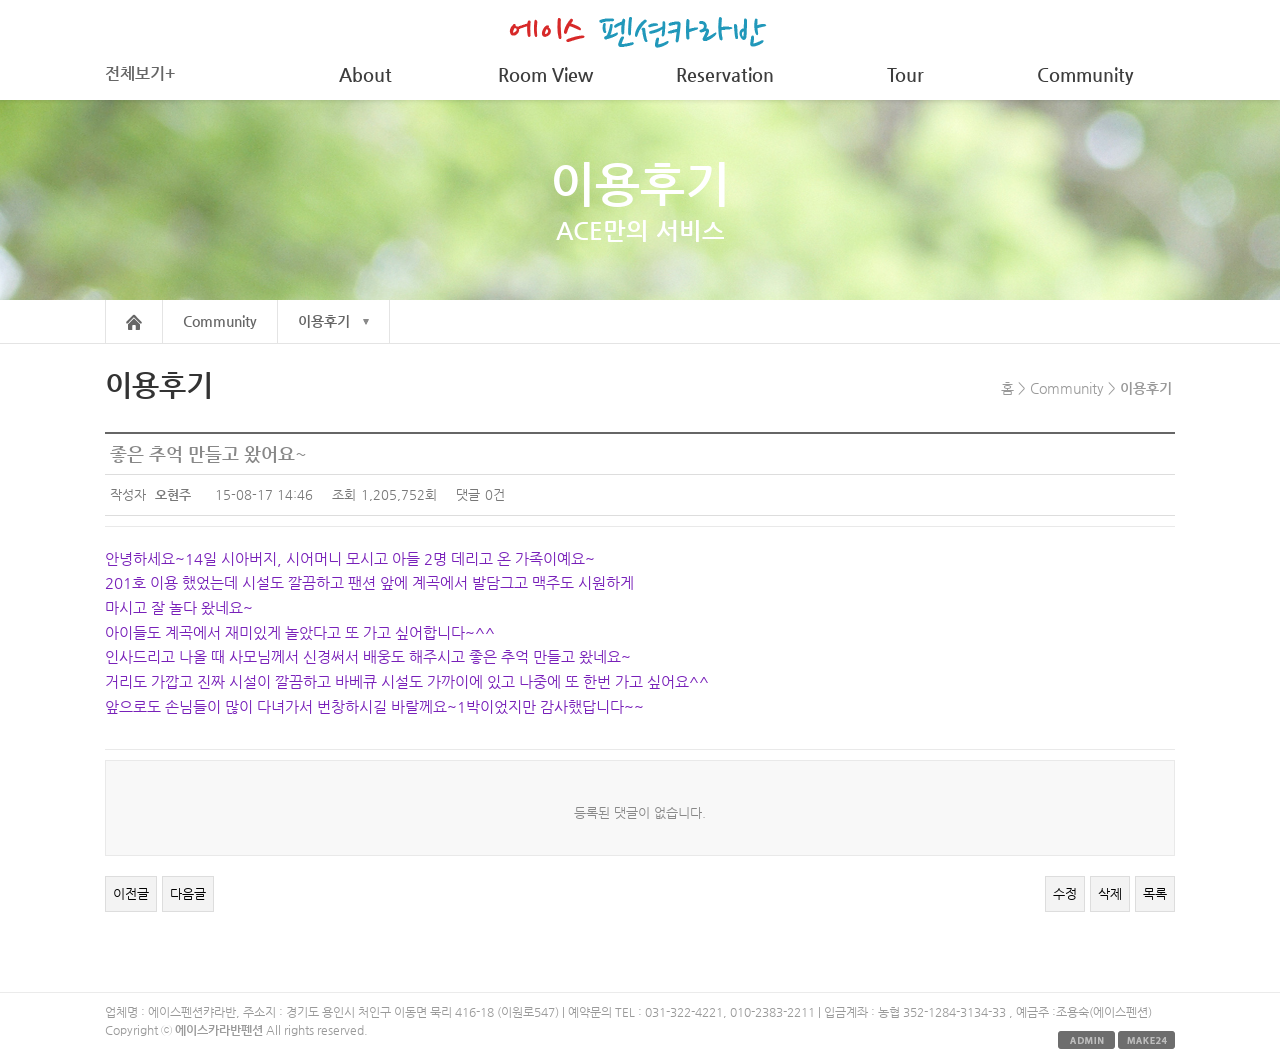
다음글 (188, 893)
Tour (905, 74)
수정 (1065, 893)
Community (1085, 74)
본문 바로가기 (0, 0)
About (365, 74)
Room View (545, 74)
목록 (1155, 893)
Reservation (725, 74)
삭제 (1110, 893)
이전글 (131, 893)
